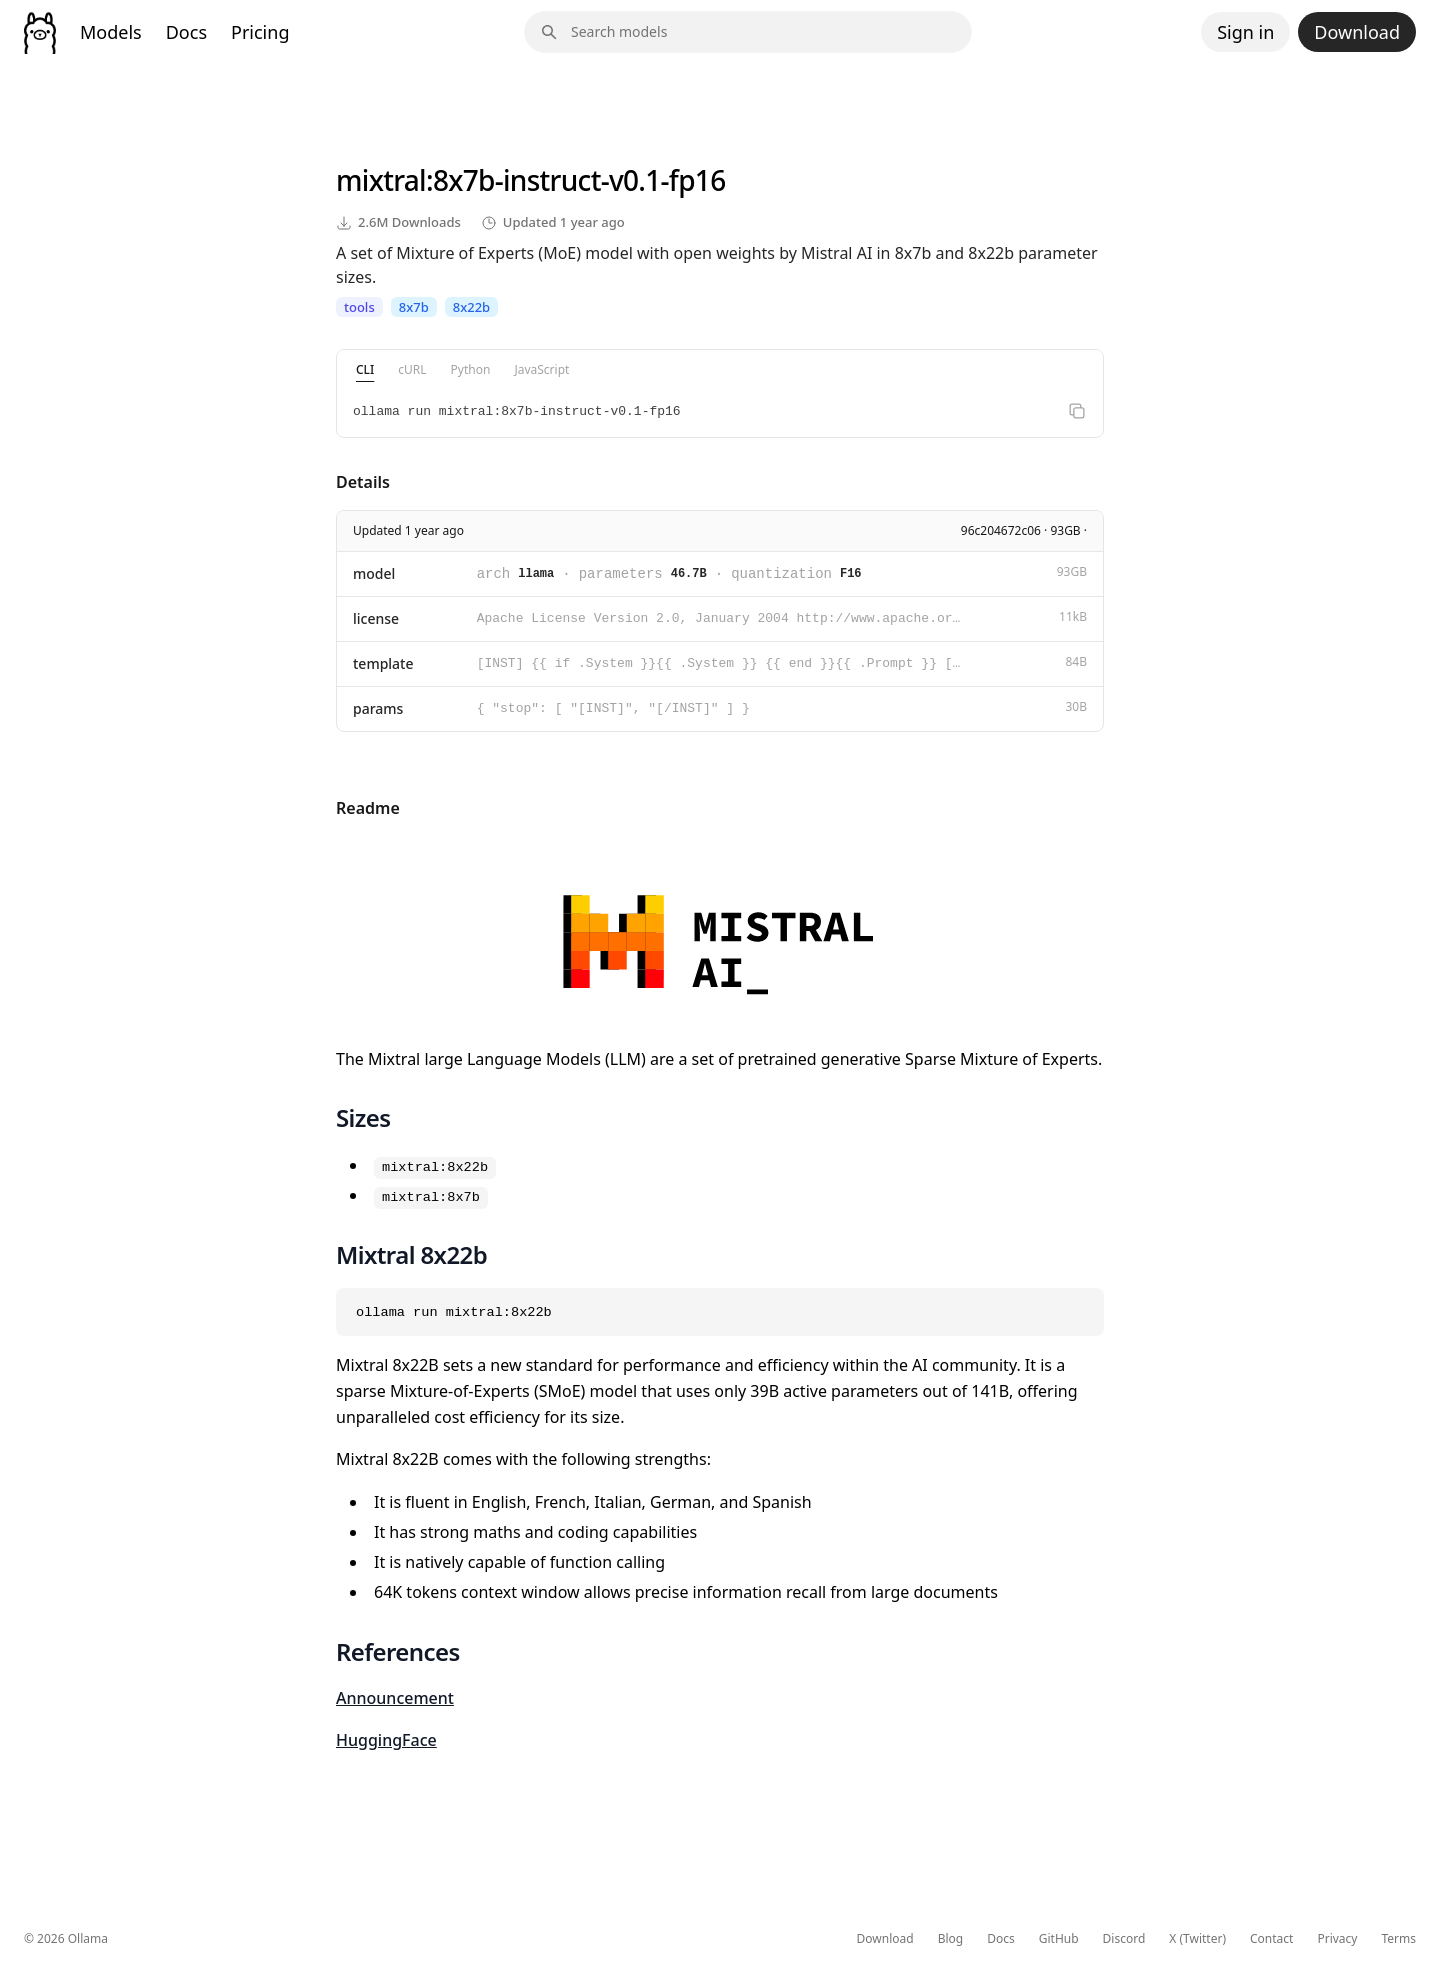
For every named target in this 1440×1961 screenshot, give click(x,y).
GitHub (1059, 1939)
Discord (1124, 1939)
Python (471, 369)
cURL (412, 369)
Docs (186, 32)
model (374, 573)
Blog (951, 1939)
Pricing (260, 32)
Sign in (1245, 32)
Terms (1398, 1939)
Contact (1271, 1939)
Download (1357, 32)
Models (111, 32)
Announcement (395, 1698)
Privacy (1337, 1939)
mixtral (381, 180)
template (383, 663)
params (378, 708)
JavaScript (541, 369)
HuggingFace (386, 1740)
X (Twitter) (1197, 1939)
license (376, 618)
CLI (365, 369)
